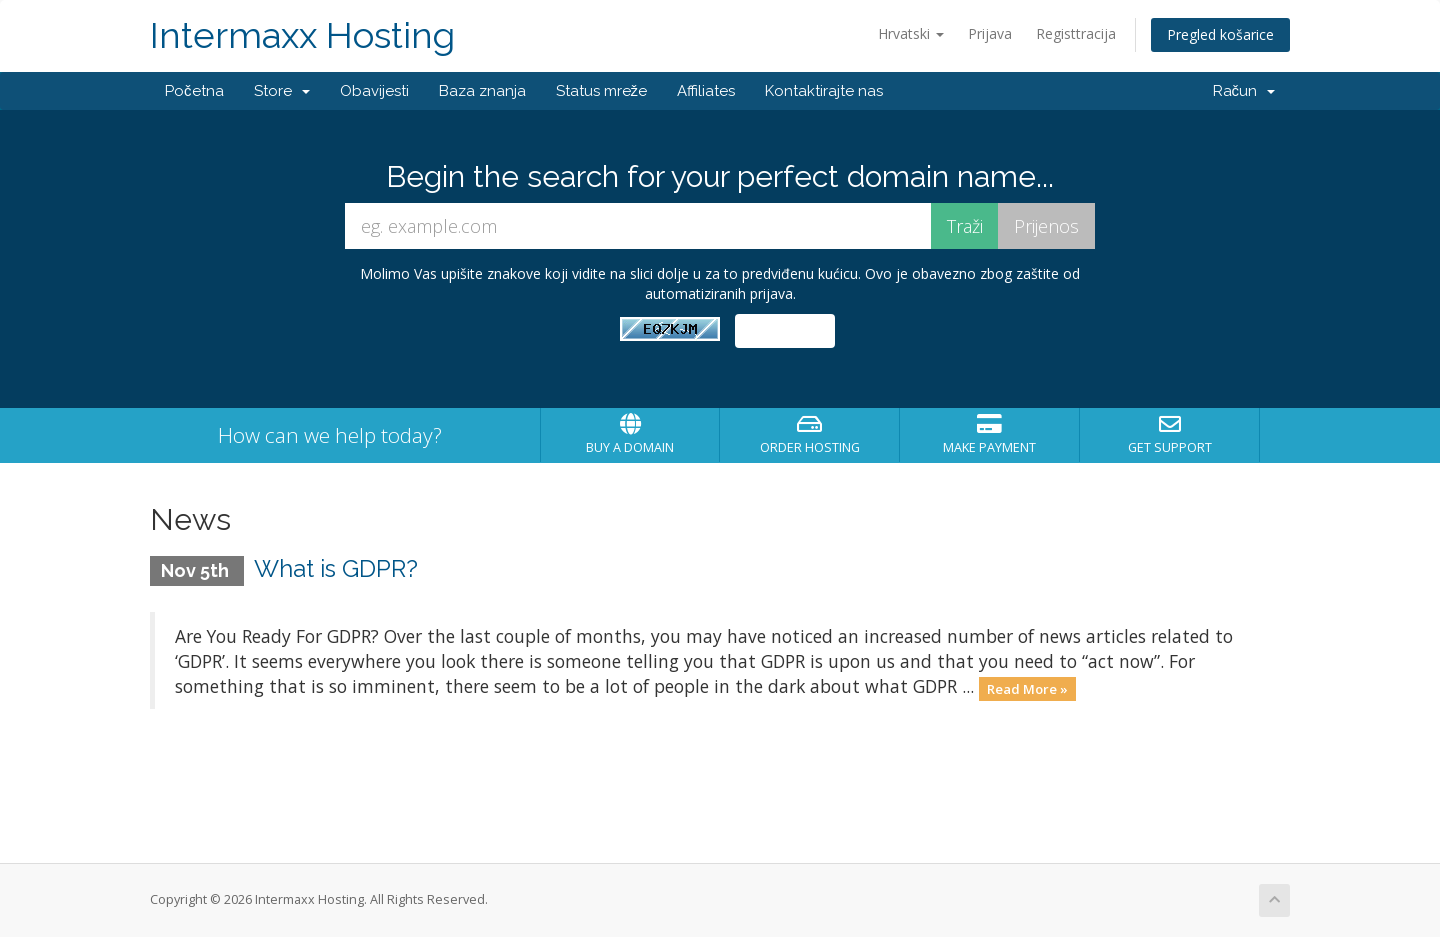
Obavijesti (374, 91)
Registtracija (1076, 33)
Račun (1244, 91)
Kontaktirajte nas (824, 91)
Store (282, 91)
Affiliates (706, 91)
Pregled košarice (1220, 34)
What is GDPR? (336, 568)
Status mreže (602, 91)
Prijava (990, 33)
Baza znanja (482, 91)
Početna (194, 91)
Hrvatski (911, 33)
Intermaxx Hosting (302, 35)
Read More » (1027, 688)
